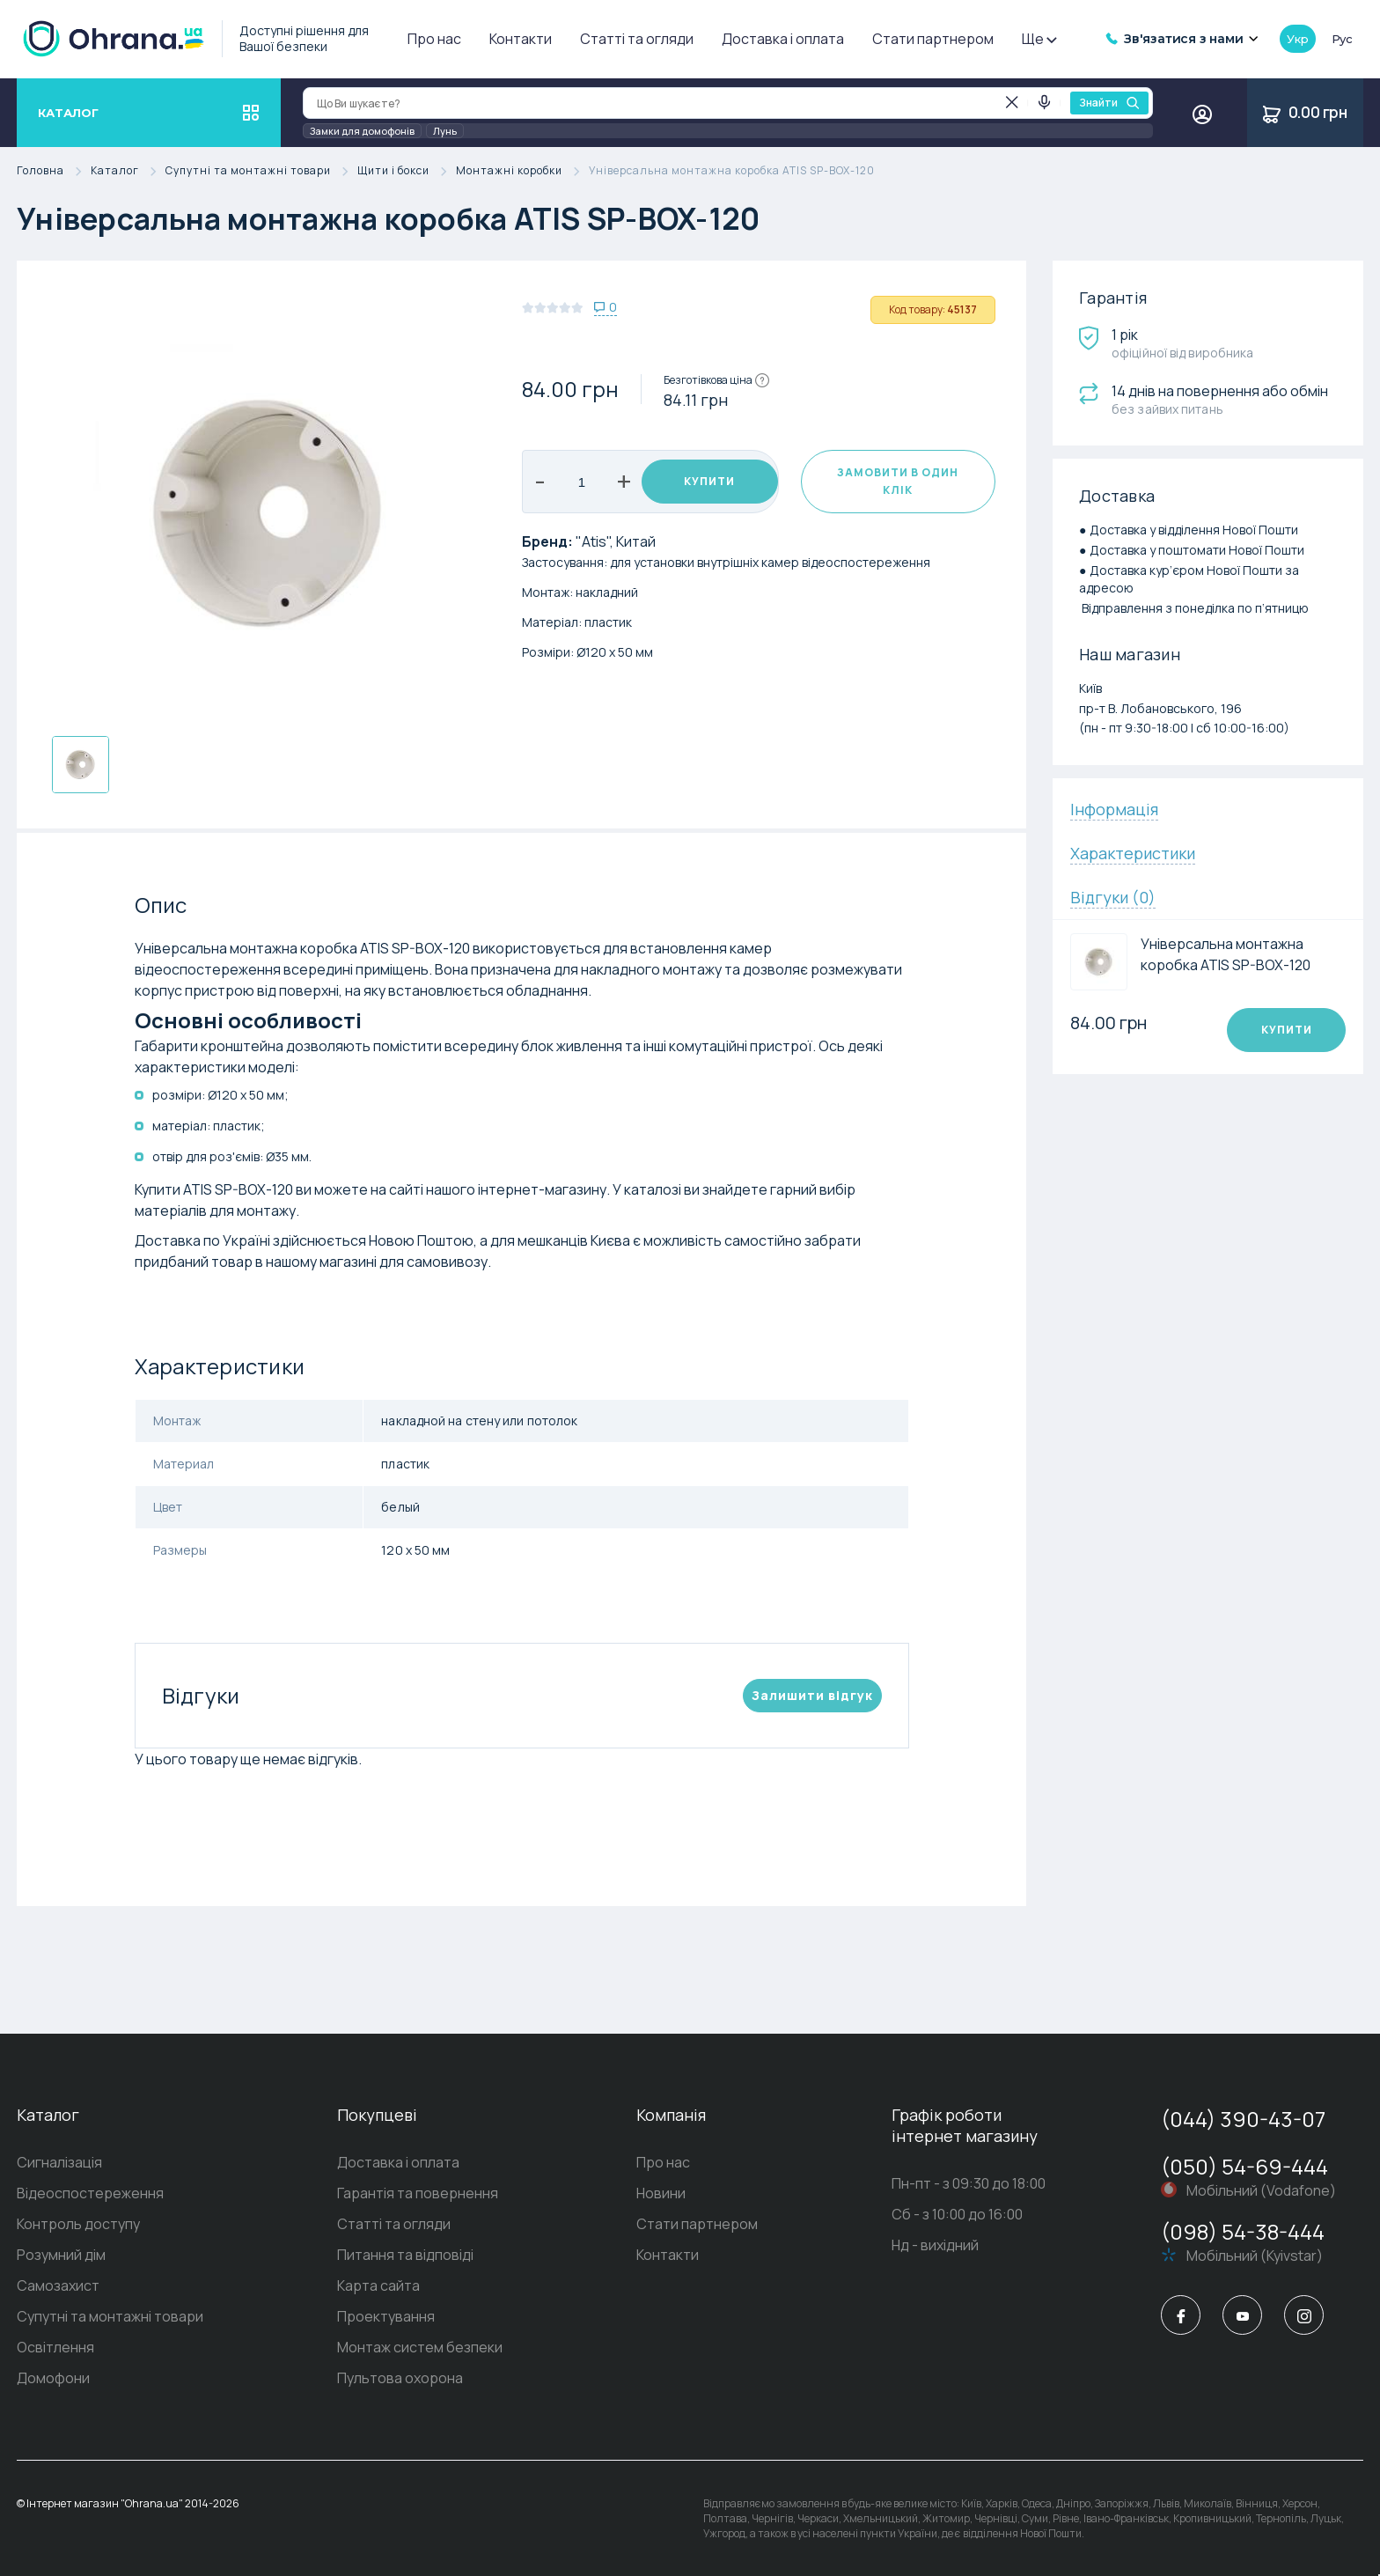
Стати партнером (933, 38)
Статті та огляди (637, 38)
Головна (54, 171)
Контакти (520, 38)
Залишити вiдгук (812, 1695)
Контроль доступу (78, 2224)
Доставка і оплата (783, 38)
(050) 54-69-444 (1244, 2166)
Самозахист (58, 2285)
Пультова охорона (400, 2378)
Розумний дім (61, 2254)
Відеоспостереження (90, 2193)
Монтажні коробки (522, 171)
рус (1342, 39)
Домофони (53, 2378)
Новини (661, 2193)
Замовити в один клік (897, 481)
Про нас (434, 38)
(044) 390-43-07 (1243, 2118)
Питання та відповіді (405, 2254)
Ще (1038, 38)
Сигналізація (59, 2162)
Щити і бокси (406, 171)
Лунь (445, 130)
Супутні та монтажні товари (261, 171)
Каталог (128, 171)
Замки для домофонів (362, 130)
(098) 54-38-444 (1243, 2231)
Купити (709, 481)
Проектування (386, 2316)
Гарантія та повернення (417, 2193)
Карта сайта (378, 2285)
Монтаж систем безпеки (420, 2347)
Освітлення (55, 2347)
